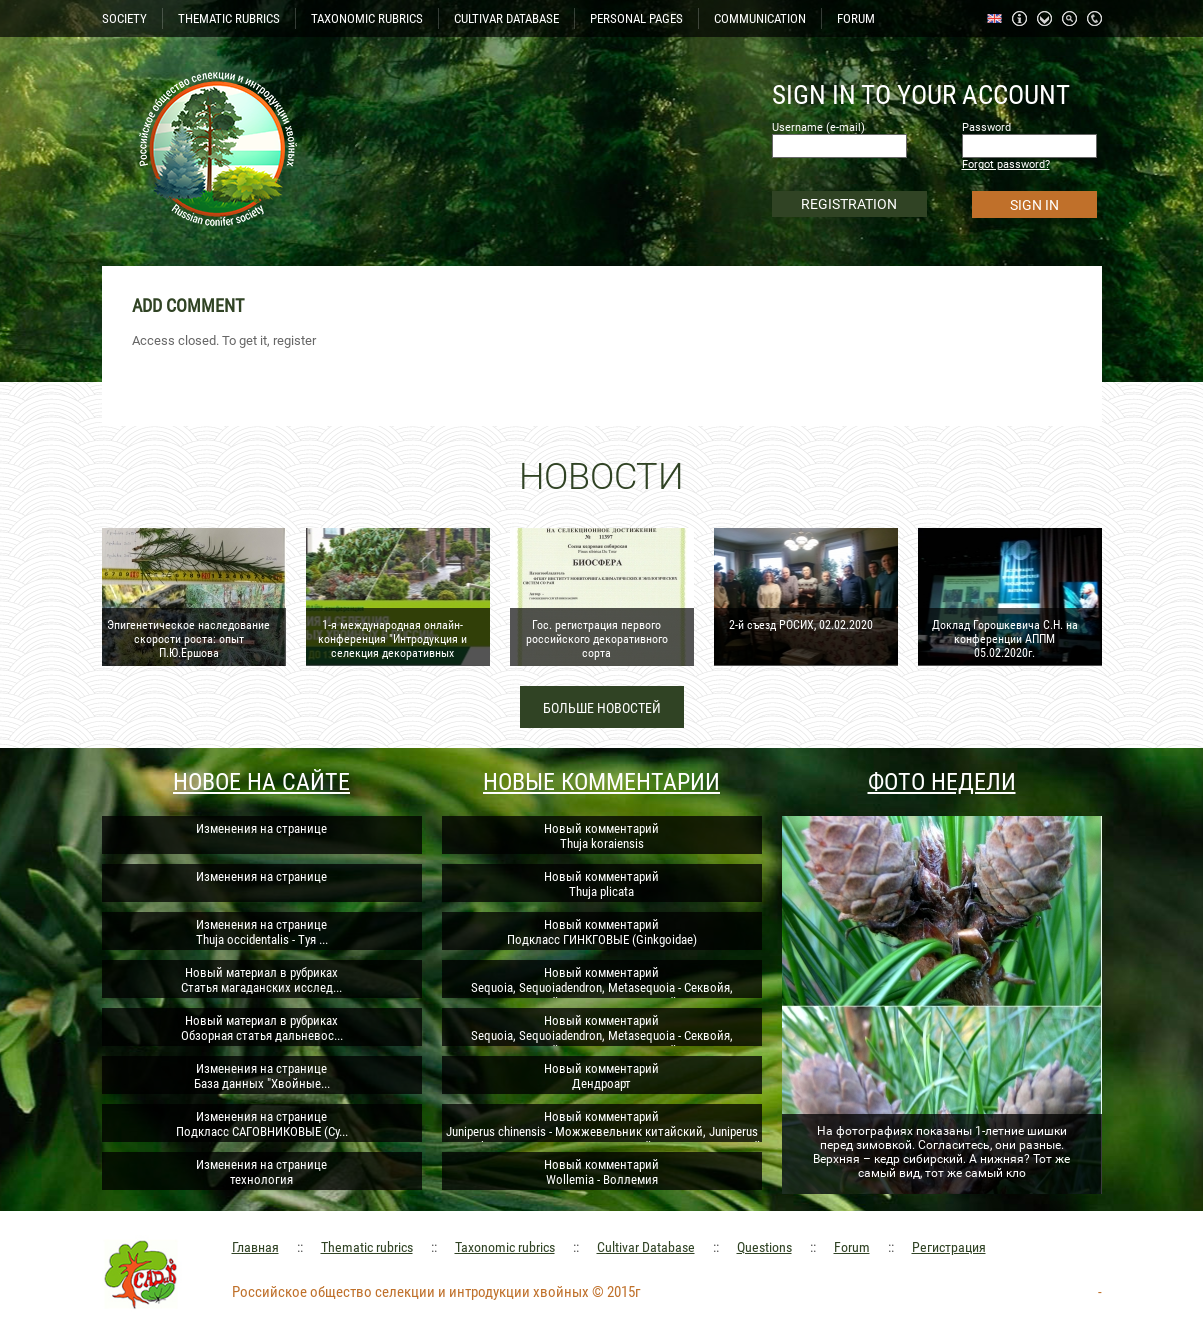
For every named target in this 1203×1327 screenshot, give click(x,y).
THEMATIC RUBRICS (229, 18)
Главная (255, 1247)
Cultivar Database (646, 1247)
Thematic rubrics (367, 1247)
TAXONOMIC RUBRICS (367, 18)
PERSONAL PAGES (636, 18)
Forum (852, 1247)
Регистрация (949, 1247)
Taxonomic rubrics (505, 1247)
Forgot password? (1006, 164)
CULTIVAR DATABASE (506, 18)
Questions (764, 1247)
